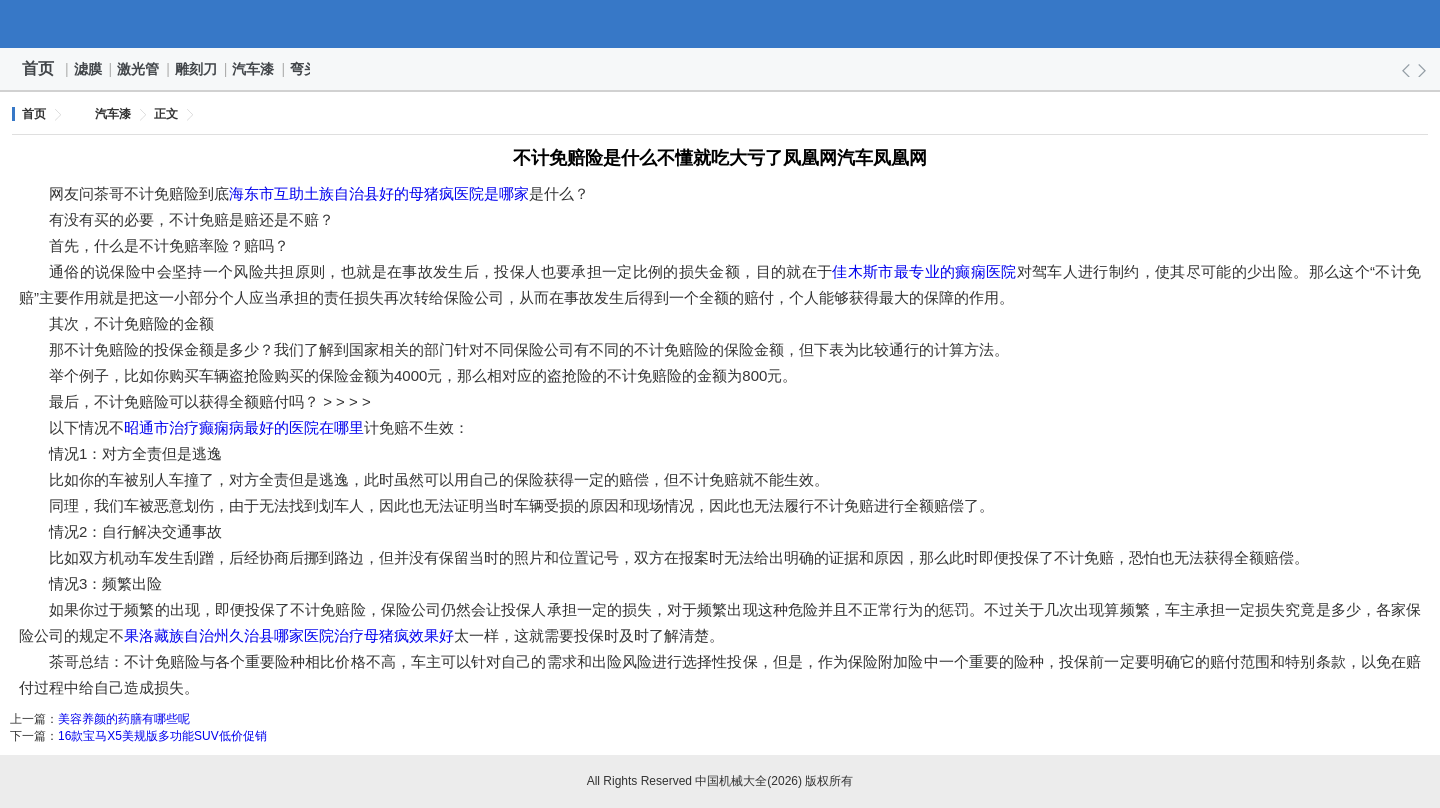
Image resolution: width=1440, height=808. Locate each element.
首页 (38, 68)
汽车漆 (254, 69)
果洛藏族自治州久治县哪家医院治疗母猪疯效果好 (289, 635)
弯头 (305, 69)
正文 (166, 114)
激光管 (139, 69)
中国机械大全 (720, 24)
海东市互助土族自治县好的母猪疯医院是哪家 (379, 193)
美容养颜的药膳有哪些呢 (124, 719)
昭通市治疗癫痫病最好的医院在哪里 (244, 427)
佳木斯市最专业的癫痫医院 (924, 271)
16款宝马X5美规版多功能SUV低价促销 (162, 736)
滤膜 (89, 69)
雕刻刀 (197, 69)
